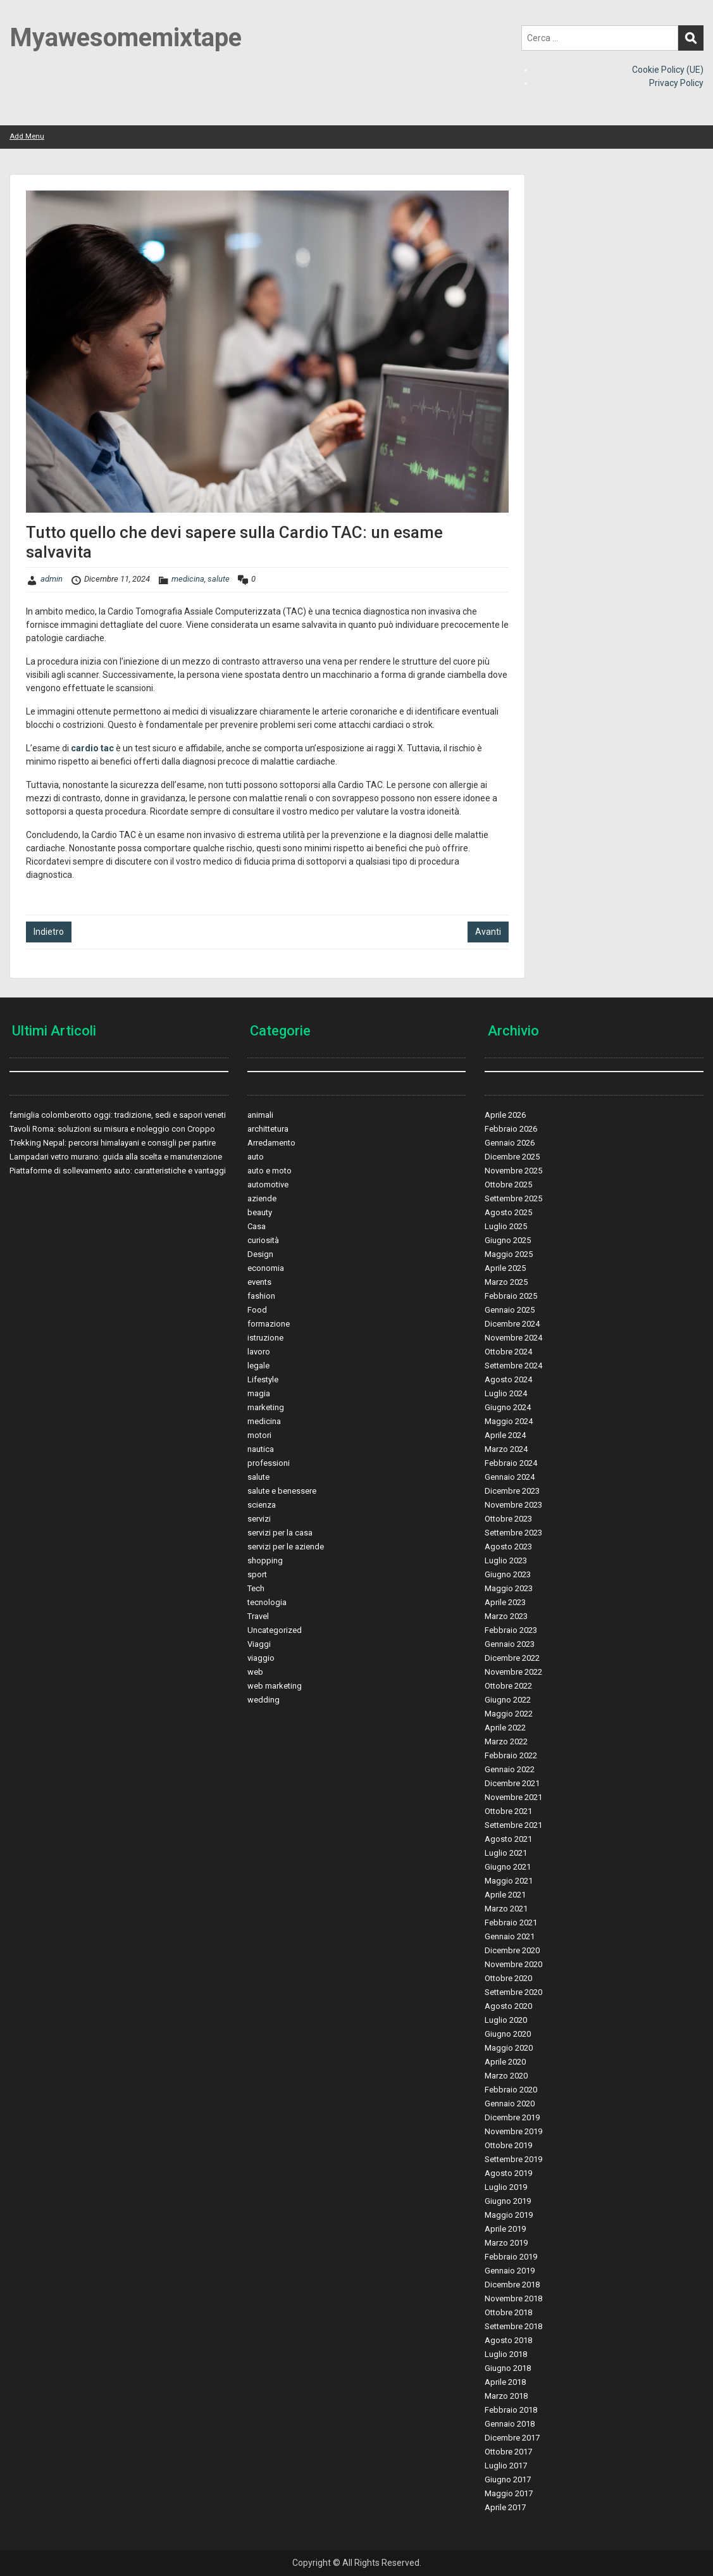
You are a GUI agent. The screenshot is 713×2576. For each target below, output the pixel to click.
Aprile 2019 (505, 2229)
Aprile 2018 (505, 2382)
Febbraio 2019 (511, 2256)
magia (258, 1393)
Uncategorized (274, 1630)
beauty (259, 1212)
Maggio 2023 (509, 1588)
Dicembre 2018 (512, 2284)
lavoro (258, 1351)
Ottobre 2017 (508, 2451)
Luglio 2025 (506, 1226)
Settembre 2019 (513, 2159)
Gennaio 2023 (510, 1644)
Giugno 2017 (508, 2479)
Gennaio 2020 (510, 2103)
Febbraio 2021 (511, 1922)
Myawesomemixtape (125, 38)
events (259, 1282)
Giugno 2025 (508, 1240)
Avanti (488, 932)
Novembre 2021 (513, 1797)
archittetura (267, 1129)
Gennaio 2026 (510, 1142)
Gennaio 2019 (510, 2270)
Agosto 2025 (508, 1212)
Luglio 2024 (506, 1393)
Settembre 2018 (513, 2326)
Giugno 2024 (508, 1407)
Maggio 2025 (509, 1254)
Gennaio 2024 (510, 1477)
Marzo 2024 (506, 1449)
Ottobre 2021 (508, 1811)
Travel (258, 1616)
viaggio (261, 1658)
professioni (268, 1463)
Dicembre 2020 (512, 1950)
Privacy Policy (676, 83)
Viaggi (259, 1644)
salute (219, 579)
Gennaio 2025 (510, 1310)
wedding (263, 1699)
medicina (187, 579)
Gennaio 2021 (510, 1936)
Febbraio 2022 (511, 1755)
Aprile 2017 (505, 2507)
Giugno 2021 (508, 1867)
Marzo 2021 (506, 1908)
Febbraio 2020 (511, 2089)
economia (265, 1268)
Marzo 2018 (506, 2396)
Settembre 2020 (513, 1992)
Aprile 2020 (505, 2061)
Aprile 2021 (505, 1894)
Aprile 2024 (505, 1435)
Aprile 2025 (505, 1268)
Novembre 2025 (513, 1170)
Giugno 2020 (508, 2034)
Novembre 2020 (513, 1964)
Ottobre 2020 (508, 1978)
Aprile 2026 (505, 1115)
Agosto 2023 (508, 1546)
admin (51, 579)
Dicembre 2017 (512, 2437)
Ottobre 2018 (508, 2312)
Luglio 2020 (506, 2020)
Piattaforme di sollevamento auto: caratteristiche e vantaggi (117, 1170)
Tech (255, 1588)
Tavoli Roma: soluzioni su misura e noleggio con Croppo (112, 1129)
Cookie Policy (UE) (668, 70)
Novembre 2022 (513, 1672)
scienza (261, 1505)
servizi (259, 1518)
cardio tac (92, 748)
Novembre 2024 (513, 1337)
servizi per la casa (280, 1532)
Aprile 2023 (505, 1602)
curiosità (263, 1240)
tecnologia (267, 1602)
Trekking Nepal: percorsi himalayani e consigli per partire (112, 1142)
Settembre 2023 (513, 1532)
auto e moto (269, 1170)
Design (260, 1254)
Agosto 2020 (508, 2006)
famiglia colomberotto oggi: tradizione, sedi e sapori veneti (117, 1115)
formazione (268, 1324)
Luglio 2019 (506, 2187)
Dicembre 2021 (512, 1783)
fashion (261, 1296)
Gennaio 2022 (510, 1769)
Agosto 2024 (508, 1379)
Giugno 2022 (508, 1699)
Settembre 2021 (513, 1825)
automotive (267, 1184)
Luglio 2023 (506, 1560)
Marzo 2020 (506, 2075)
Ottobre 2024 (508, 1351)
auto (255, 1156)
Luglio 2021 (506, 1853)
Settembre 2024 (513, 1365)
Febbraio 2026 (511, 1129)
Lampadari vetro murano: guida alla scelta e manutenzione (115, 1156)
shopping (265, 1560)
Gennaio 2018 (510, 2424)
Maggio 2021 (509, 1880)
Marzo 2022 (506, 1741)
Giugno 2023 (508, 1574)
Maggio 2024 (509, 1421)
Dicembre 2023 (512, 1491)
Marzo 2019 (506, 2243)
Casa (256, 1226)
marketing (265, 1407)
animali (260, 1115)
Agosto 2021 (508, 1839)
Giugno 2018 (508, 2368)
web (255, 1672)
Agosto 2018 (508, 2340)
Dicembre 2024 (512, 1324)
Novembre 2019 (513, 2131)
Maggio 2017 (509, 2493)
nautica (260, 1449)
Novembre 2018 (513, 2298)
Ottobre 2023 (508, 1518)
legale (258, 1365)
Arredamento (271, 1142)
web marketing (274, 1686)
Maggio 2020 (509, 2048)
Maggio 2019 (509, 2215)
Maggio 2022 (509, 1713)
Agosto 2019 (508, 2173)
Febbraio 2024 (511, 1463)
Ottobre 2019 (508, 2145)
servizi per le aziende (285, 1546)
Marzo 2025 (506, 1282)
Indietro (49, 932)
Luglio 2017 (506, 2465)
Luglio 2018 (506, 2354)
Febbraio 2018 (511, 2410)
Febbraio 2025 (511, 1296)
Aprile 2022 (505, 1727)
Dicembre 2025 (512, 1156)
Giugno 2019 (508, 2201)
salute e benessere (281, 1491)
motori (259, 1435)
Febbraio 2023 (511, 1630)
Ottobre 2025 (508, 1184)
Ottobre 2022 (508, 1686)
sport (257, 1574)
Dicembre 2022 (512, 1658)
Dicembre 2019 (512, 2117)
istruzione (265, 1337)
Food (257, 1310)
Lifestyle (262, 1379)
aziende (261, 1198)
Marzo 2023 (506, 1616)
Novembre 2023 (513, 1505)
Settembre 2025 (513, 1198)
